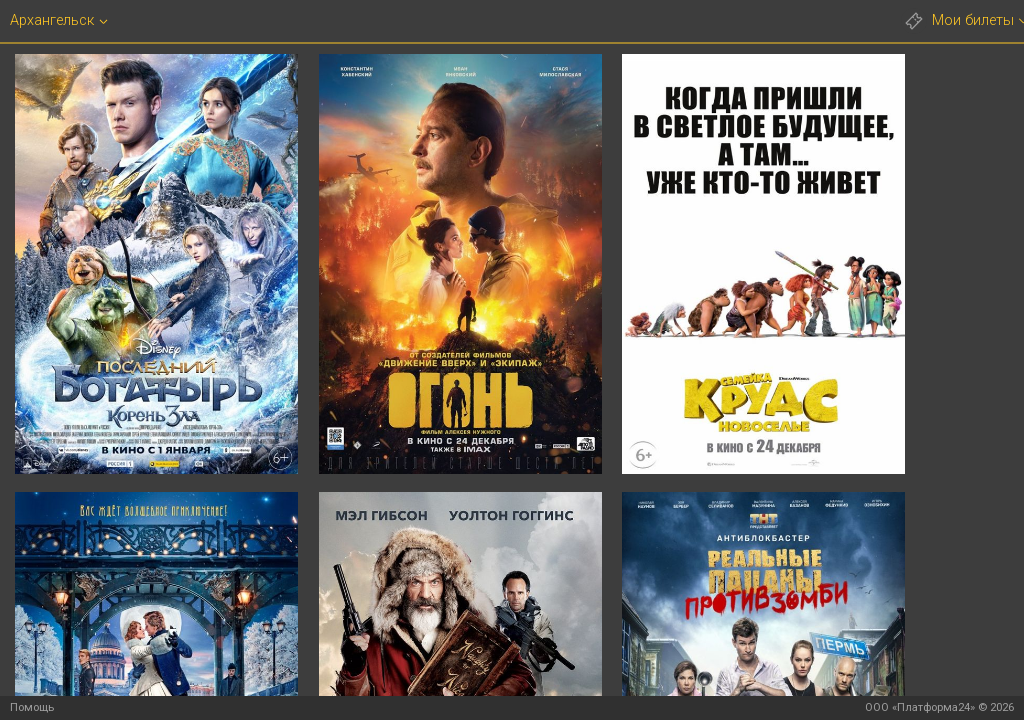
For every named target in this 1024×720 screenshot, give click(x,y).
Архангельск (52, 20)
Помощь (32, 707)
